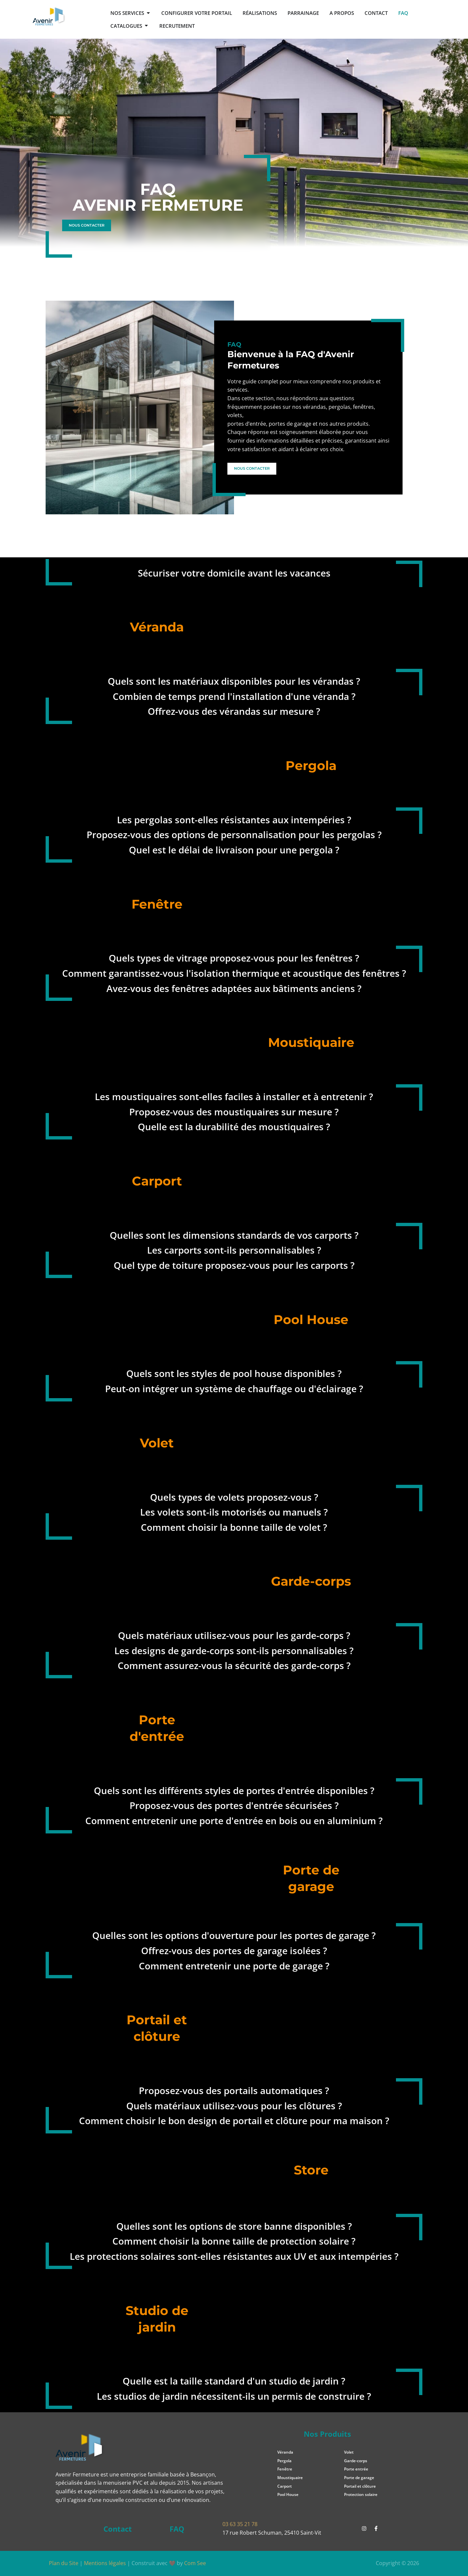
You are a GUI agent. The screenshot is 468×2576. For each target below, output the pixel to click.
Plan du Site (63, 2563)
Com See (195, 2563)
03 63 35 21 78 (239, 2524)
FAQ (176, 2529)
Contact (117, 2529)
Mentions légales (105, 2563)
